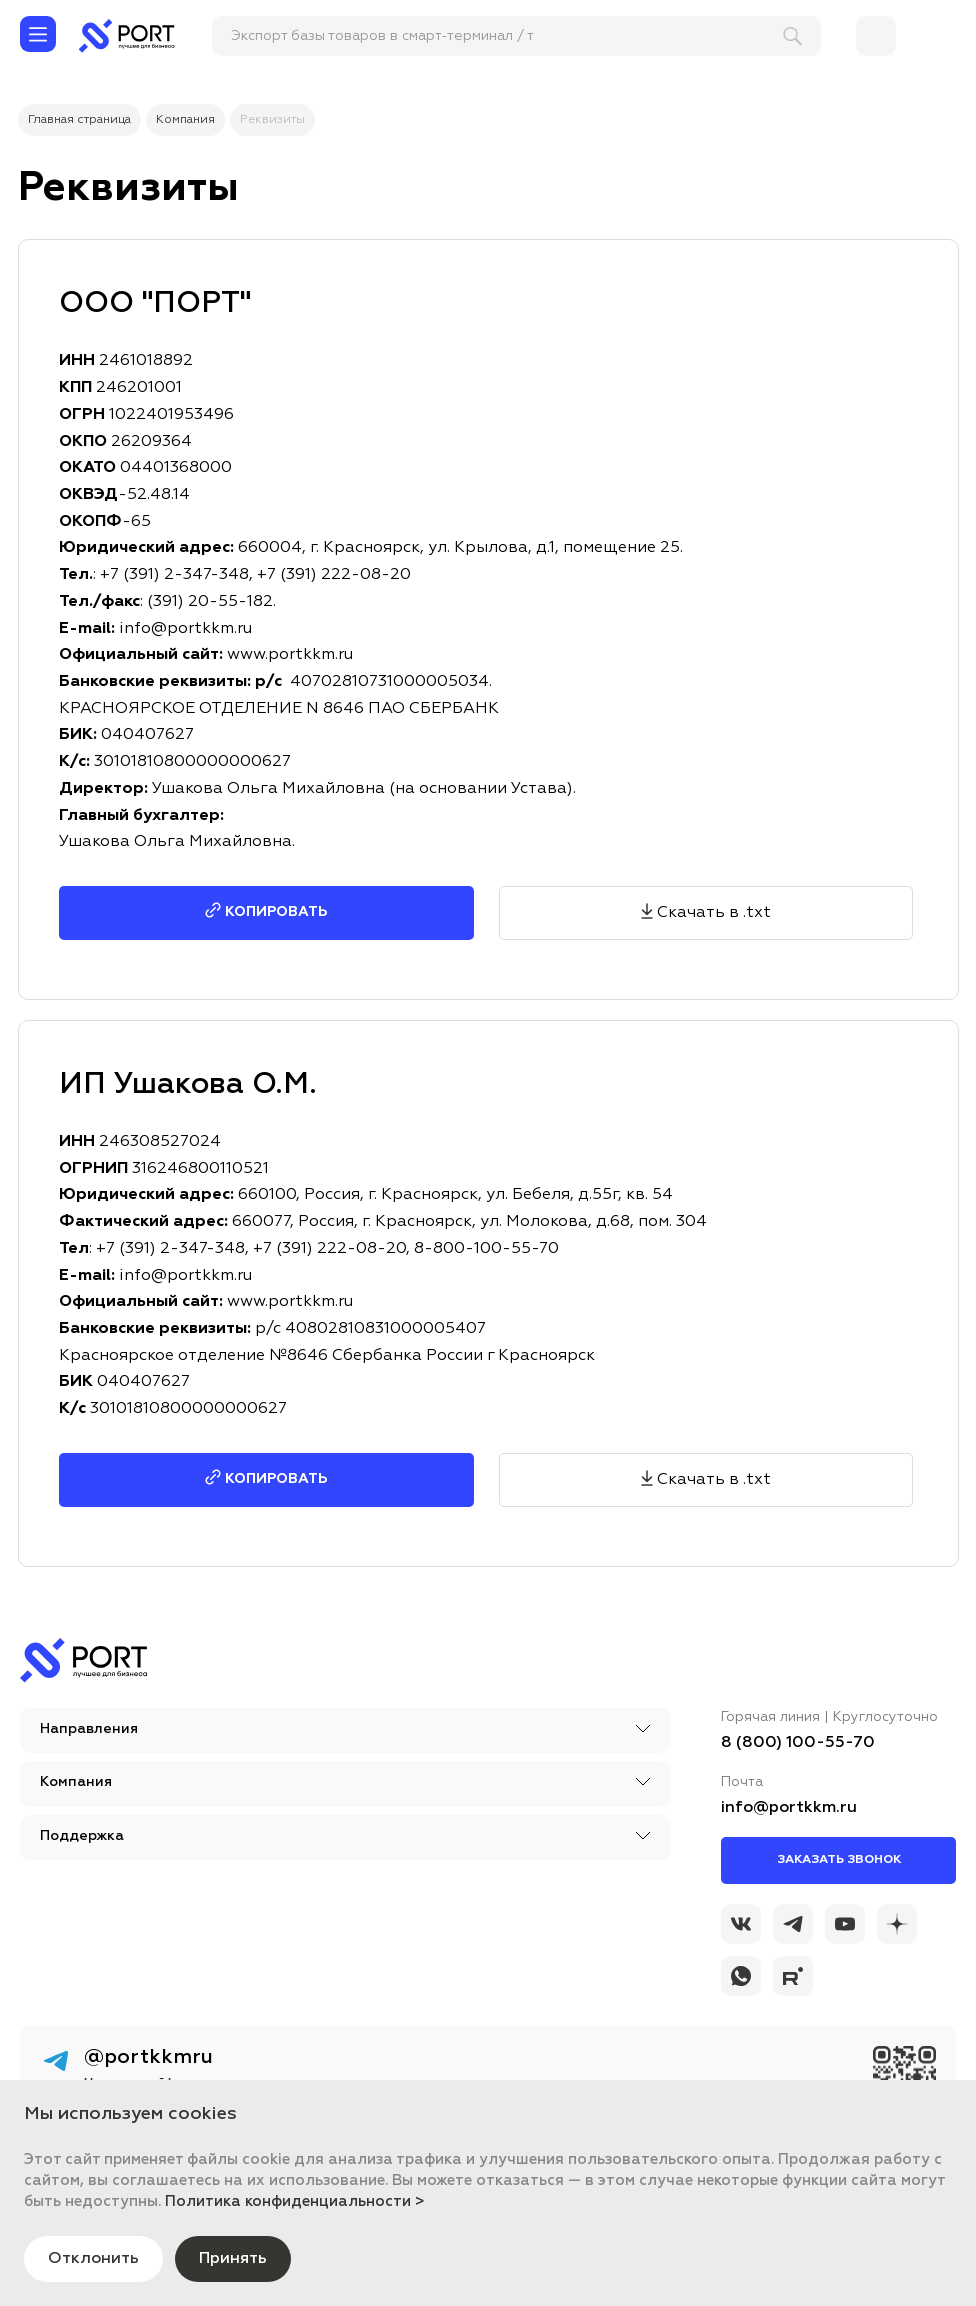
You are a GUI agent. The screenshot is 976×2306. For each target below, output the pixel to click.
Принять (233, 2259)
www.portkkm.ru (290, 1302)
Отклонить (93, 2259)
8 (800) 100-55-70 (798, 1743)
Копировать (276, 1479)
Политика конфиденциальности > (295, 2201)
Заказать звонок (839, 1860)
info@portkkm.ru (185, 1276)
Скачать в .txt (714, 1480)
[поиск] (507, 36)
